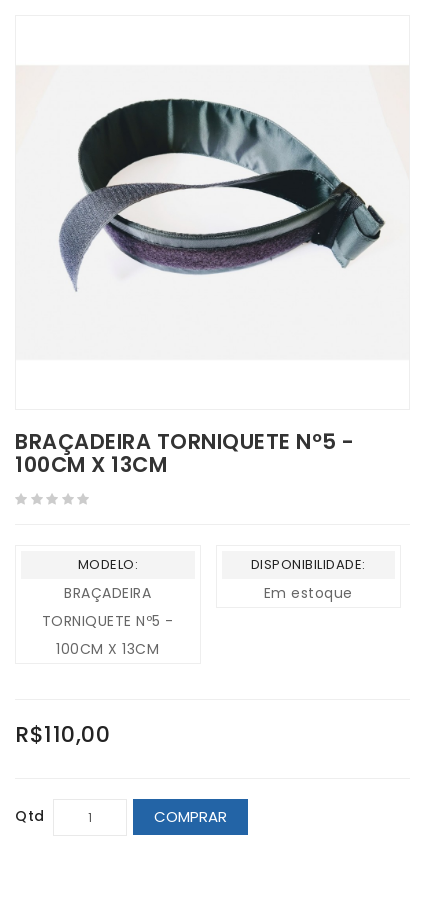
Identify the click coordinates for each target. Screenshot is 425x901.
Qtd (30, 816)
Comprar (190, 816)
